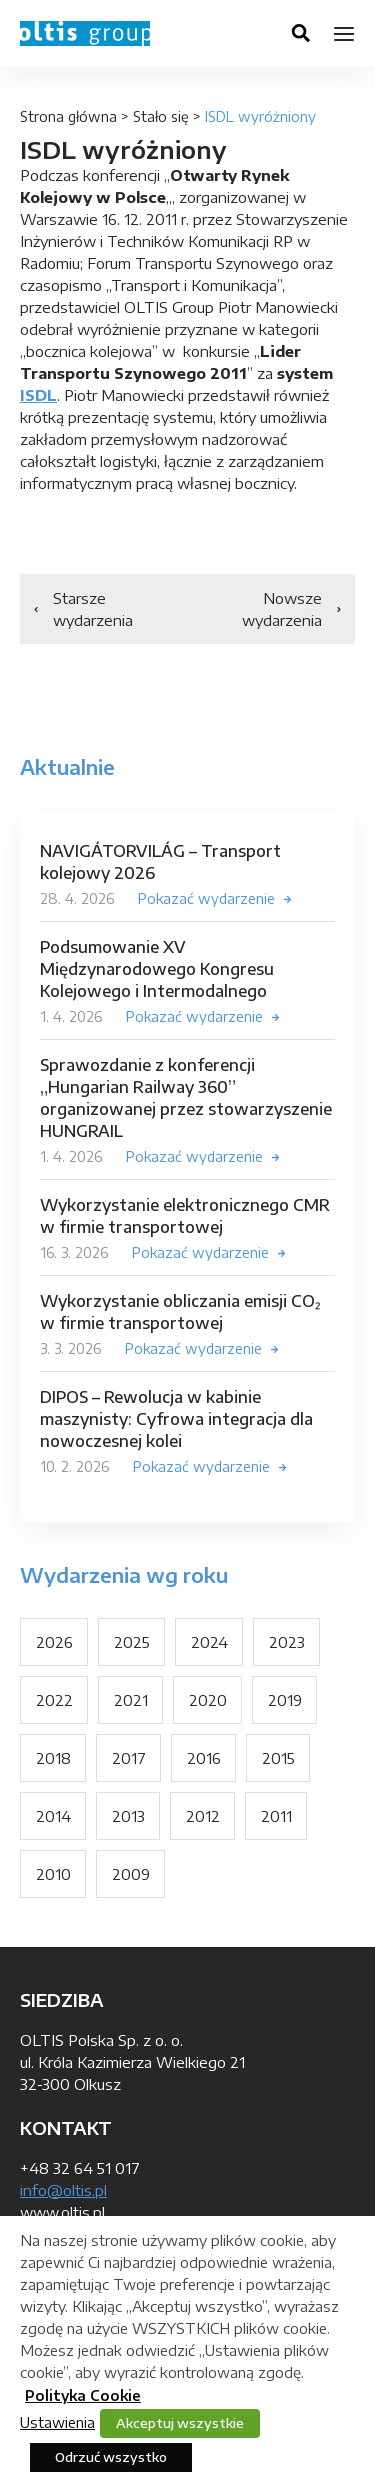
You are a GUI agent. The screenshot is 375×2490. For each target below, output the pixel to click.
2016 (204, 1758)
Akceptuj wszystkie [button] (180, 2423)
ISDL (38, 395)
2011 (276, 1816)
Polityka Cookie (83, 2395)
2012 (203, 1816)
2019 (285, 1700)
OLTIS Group (85, 33)
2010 (53, 1874)
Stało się (161, 116)
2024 (209, 1642)
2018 (53, 1758)
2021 (131, 1700)
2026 (54, 1642)
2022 (54, 1700)
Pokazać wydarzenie (206, 898)
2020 (208, 1700)
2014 (53, 1816)
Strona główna (68, 116)
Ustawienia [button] (57, 2422)
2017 (129, 1758)
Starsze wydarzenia (93, 609)
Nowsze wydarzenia (282, 609)
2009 (131, 1874)
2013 (128, 1816)
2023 (287, 1642)
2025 (132, 1642)
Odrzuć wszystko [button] (111, 2457)
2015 (278, 1758)
